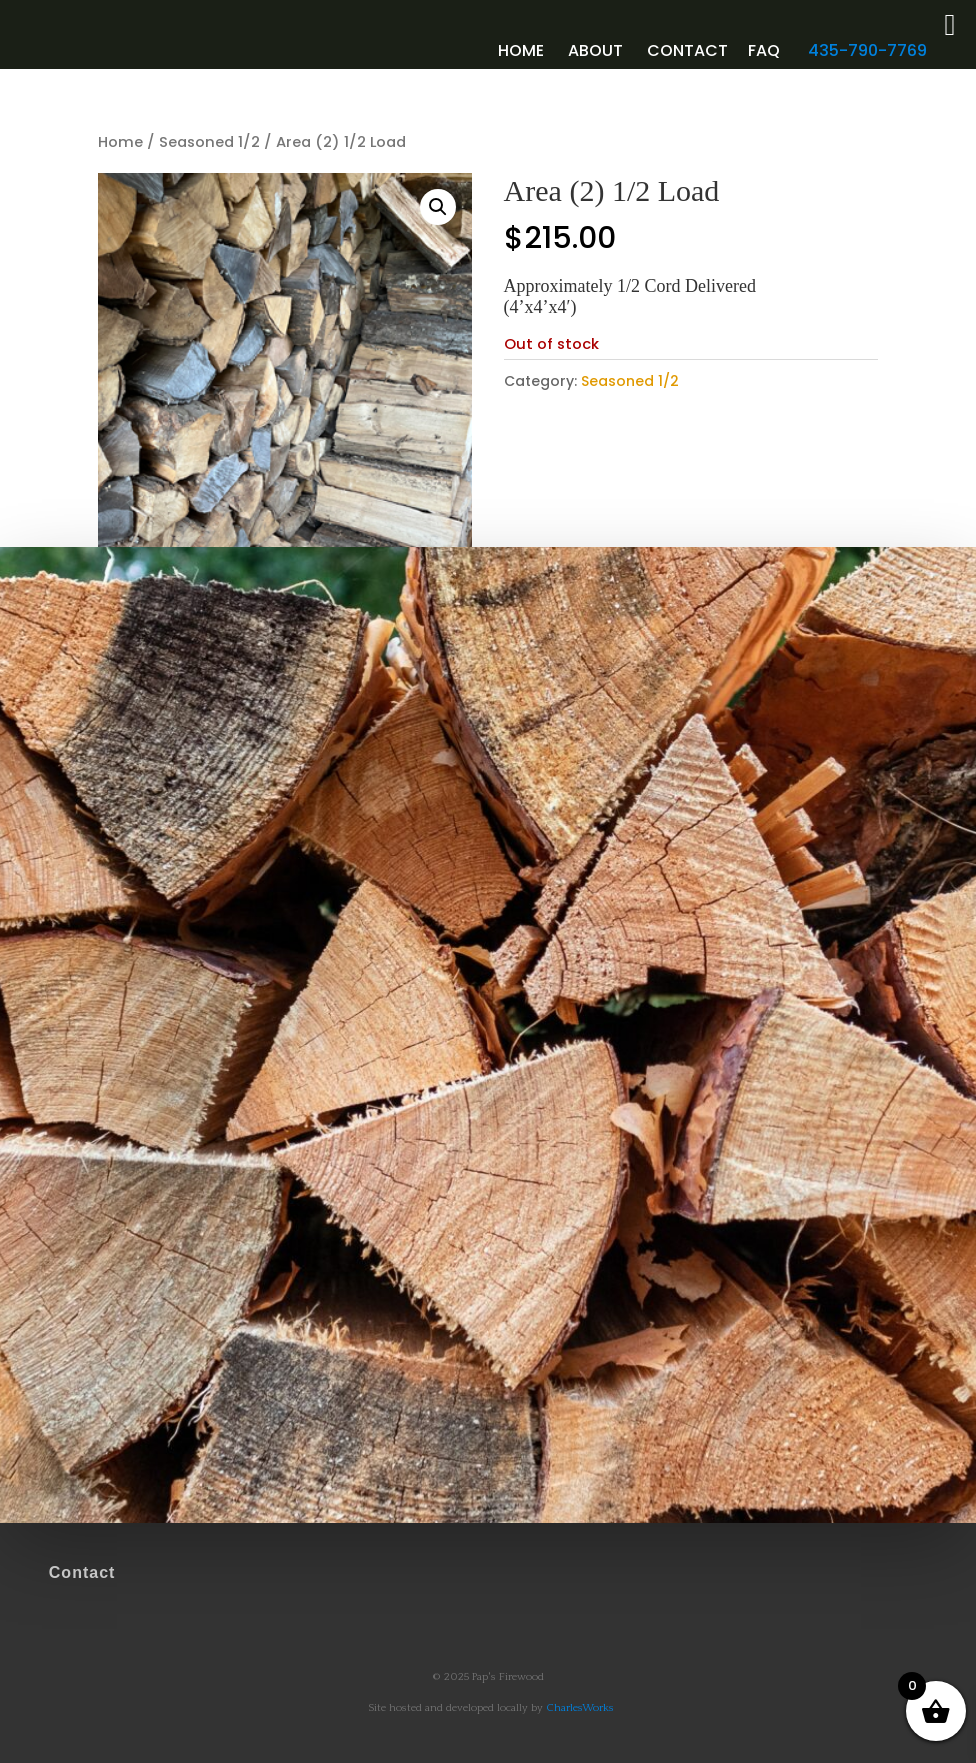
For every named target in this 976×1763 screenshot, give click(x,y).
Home (521, 50)
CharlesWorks (580, 1708)
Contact (687, 50)
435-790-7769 (867, 50)
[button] (438, 207)
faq (764, 50)
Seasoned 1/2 (209, 142)
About (595, 50)
